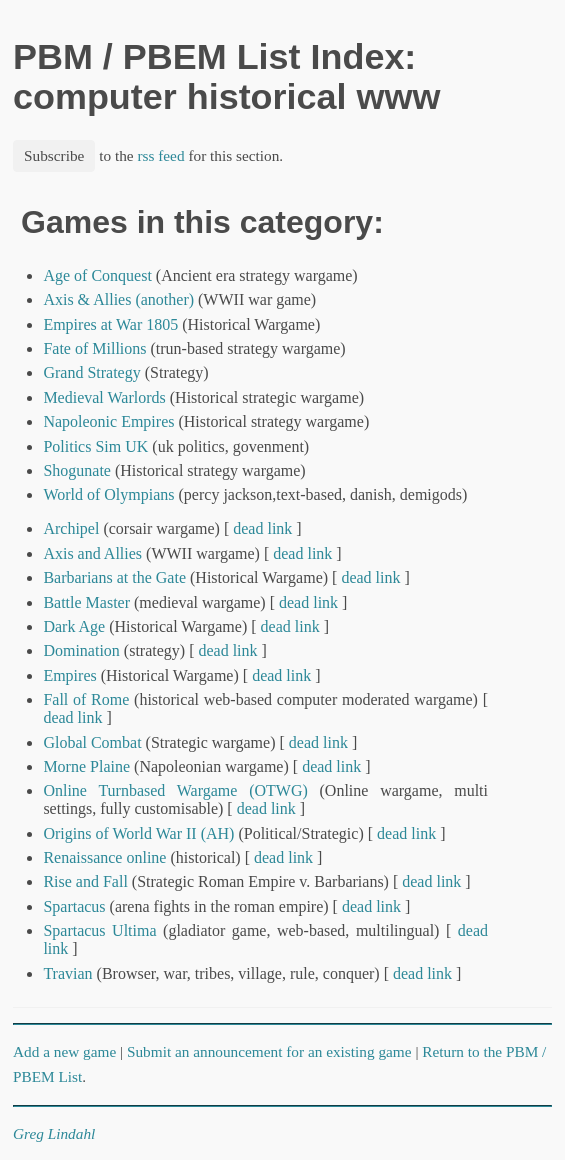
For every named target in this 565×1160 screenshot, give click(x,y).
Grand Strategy (91, 372)
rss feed (160, 155)
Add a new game (64, 1051)
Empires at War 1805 (110, 324)
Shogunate (77, 470)
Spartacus (74, 906)
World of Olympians (108, 494)
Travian (67, 973)
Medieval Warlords (104, 397)
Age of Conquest (97, 275)
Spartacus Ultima (99, 930)
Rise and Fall (85, 881)
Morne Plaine (86, 766)
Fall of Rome (86, 699)
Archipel (71, 528)
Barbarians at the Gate (114, 577)
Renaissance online (104, 857)
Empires (69, 675)
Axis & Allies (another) (118, 299)
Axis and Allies (92, 553)
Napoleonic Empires (108, 421)
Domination (81, 650)
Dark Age (74, 626)
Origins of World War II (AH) (138, 833)
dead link (262, 528)
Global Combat (92, 742)
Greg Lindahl (54, 1133)
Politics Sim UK (95, 446)
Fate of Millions (94, 348)
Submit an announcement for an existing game (269, 1051)
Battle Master (86, 602)
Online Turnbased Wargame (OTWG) (175, 790)
